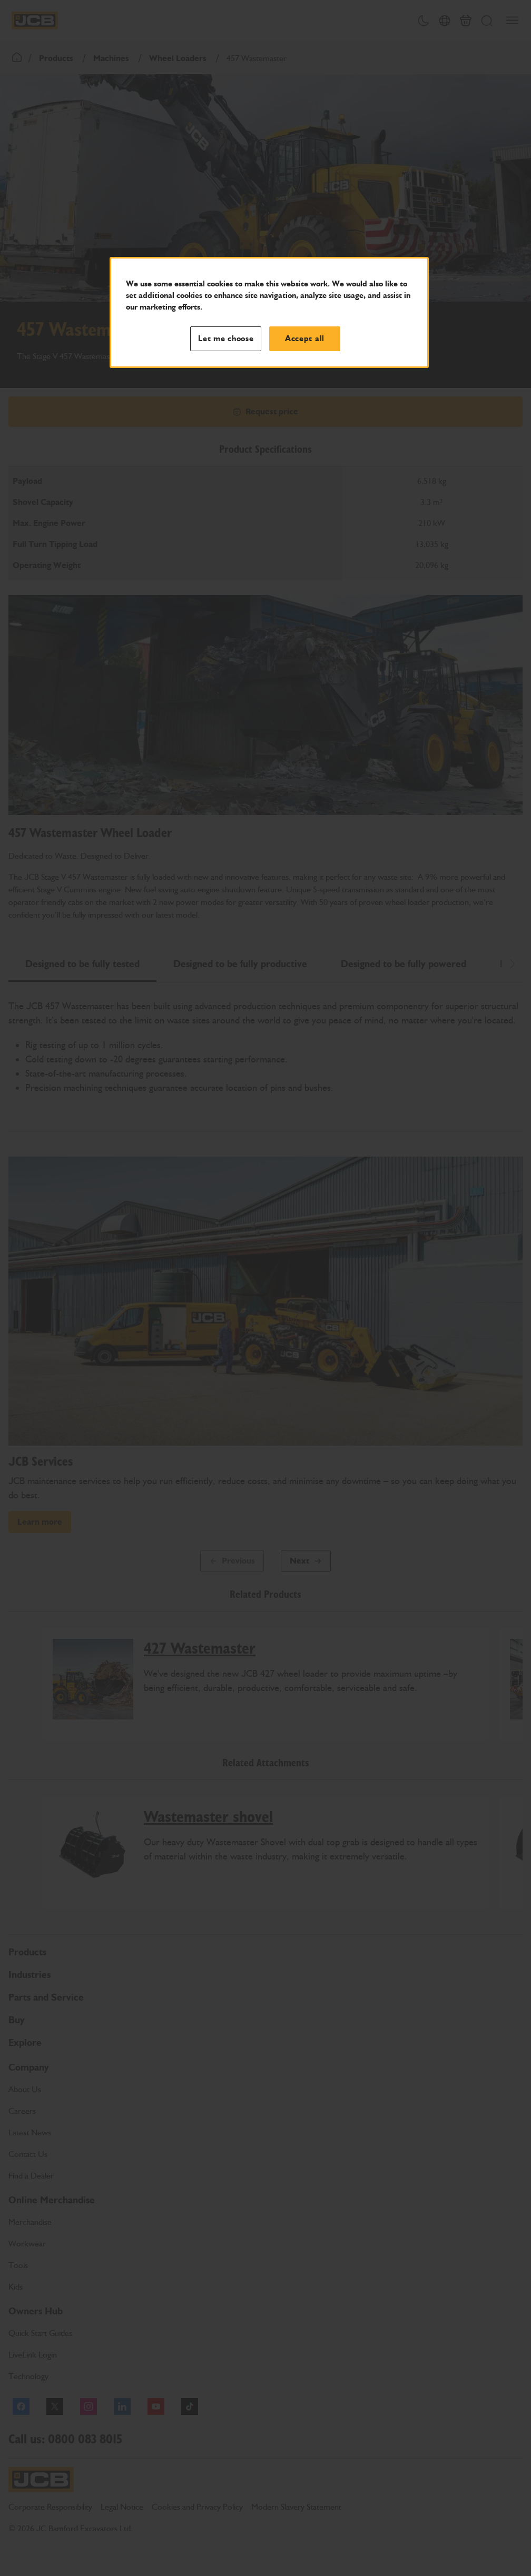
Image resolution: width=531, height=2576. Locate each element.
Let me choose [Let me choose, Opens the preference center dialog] (226, 338)
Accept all (304, 338)
